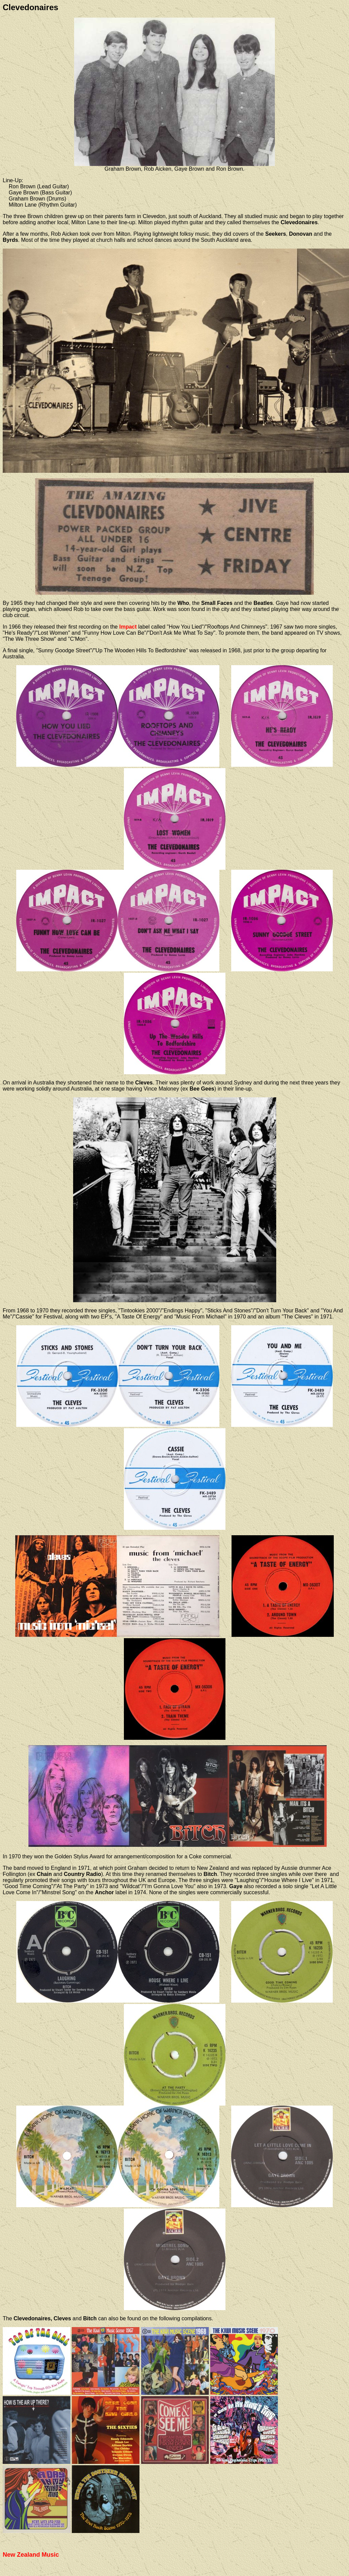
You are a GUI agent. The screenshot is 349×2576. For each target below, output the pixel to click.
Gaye (235, 1886)
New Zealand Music (31, 2554)
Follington (14, 1874)
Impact (128, 627)
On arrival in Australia (28, 1082)
